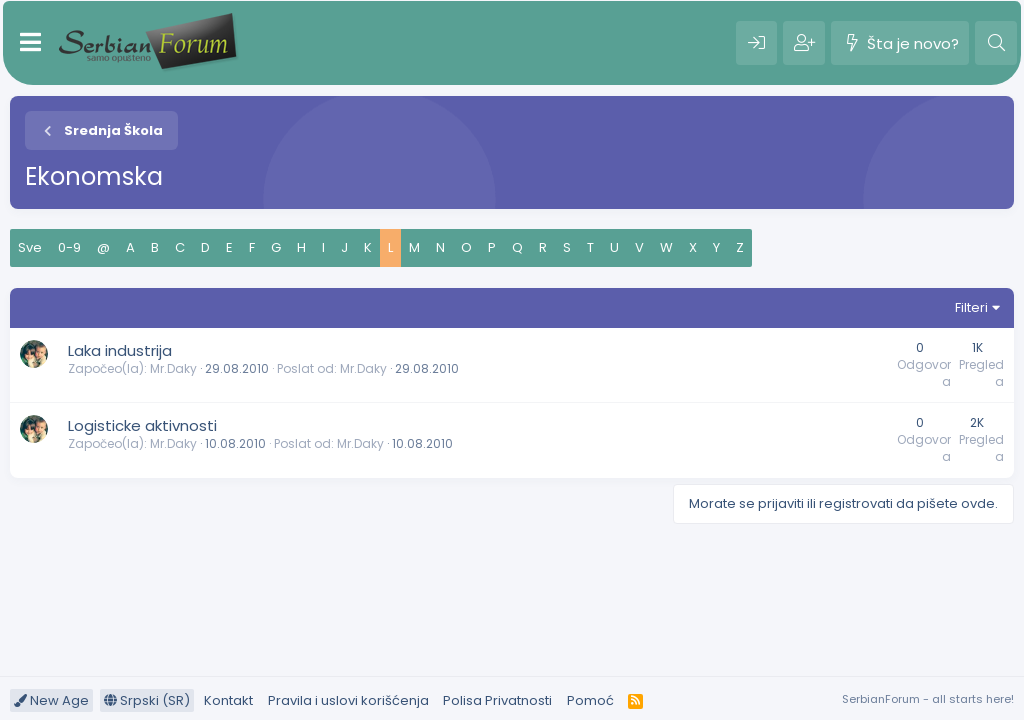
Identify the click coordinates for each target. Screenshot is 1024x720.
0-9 (69, 247)
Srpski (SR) (147, 700)
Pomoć (590, 700)
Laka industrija (120, 350)
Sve (30, 247)
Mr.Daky (173, 368)
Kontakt (228, 700)
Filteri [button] (971, 307)
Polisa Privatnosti (497, 700)
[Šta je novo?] (900, 43)
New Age (51, 700)
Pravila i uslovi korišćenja (348, 700)
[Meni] (30, 43)
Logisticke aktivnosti (142, 425)
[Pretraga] (996, 43)
